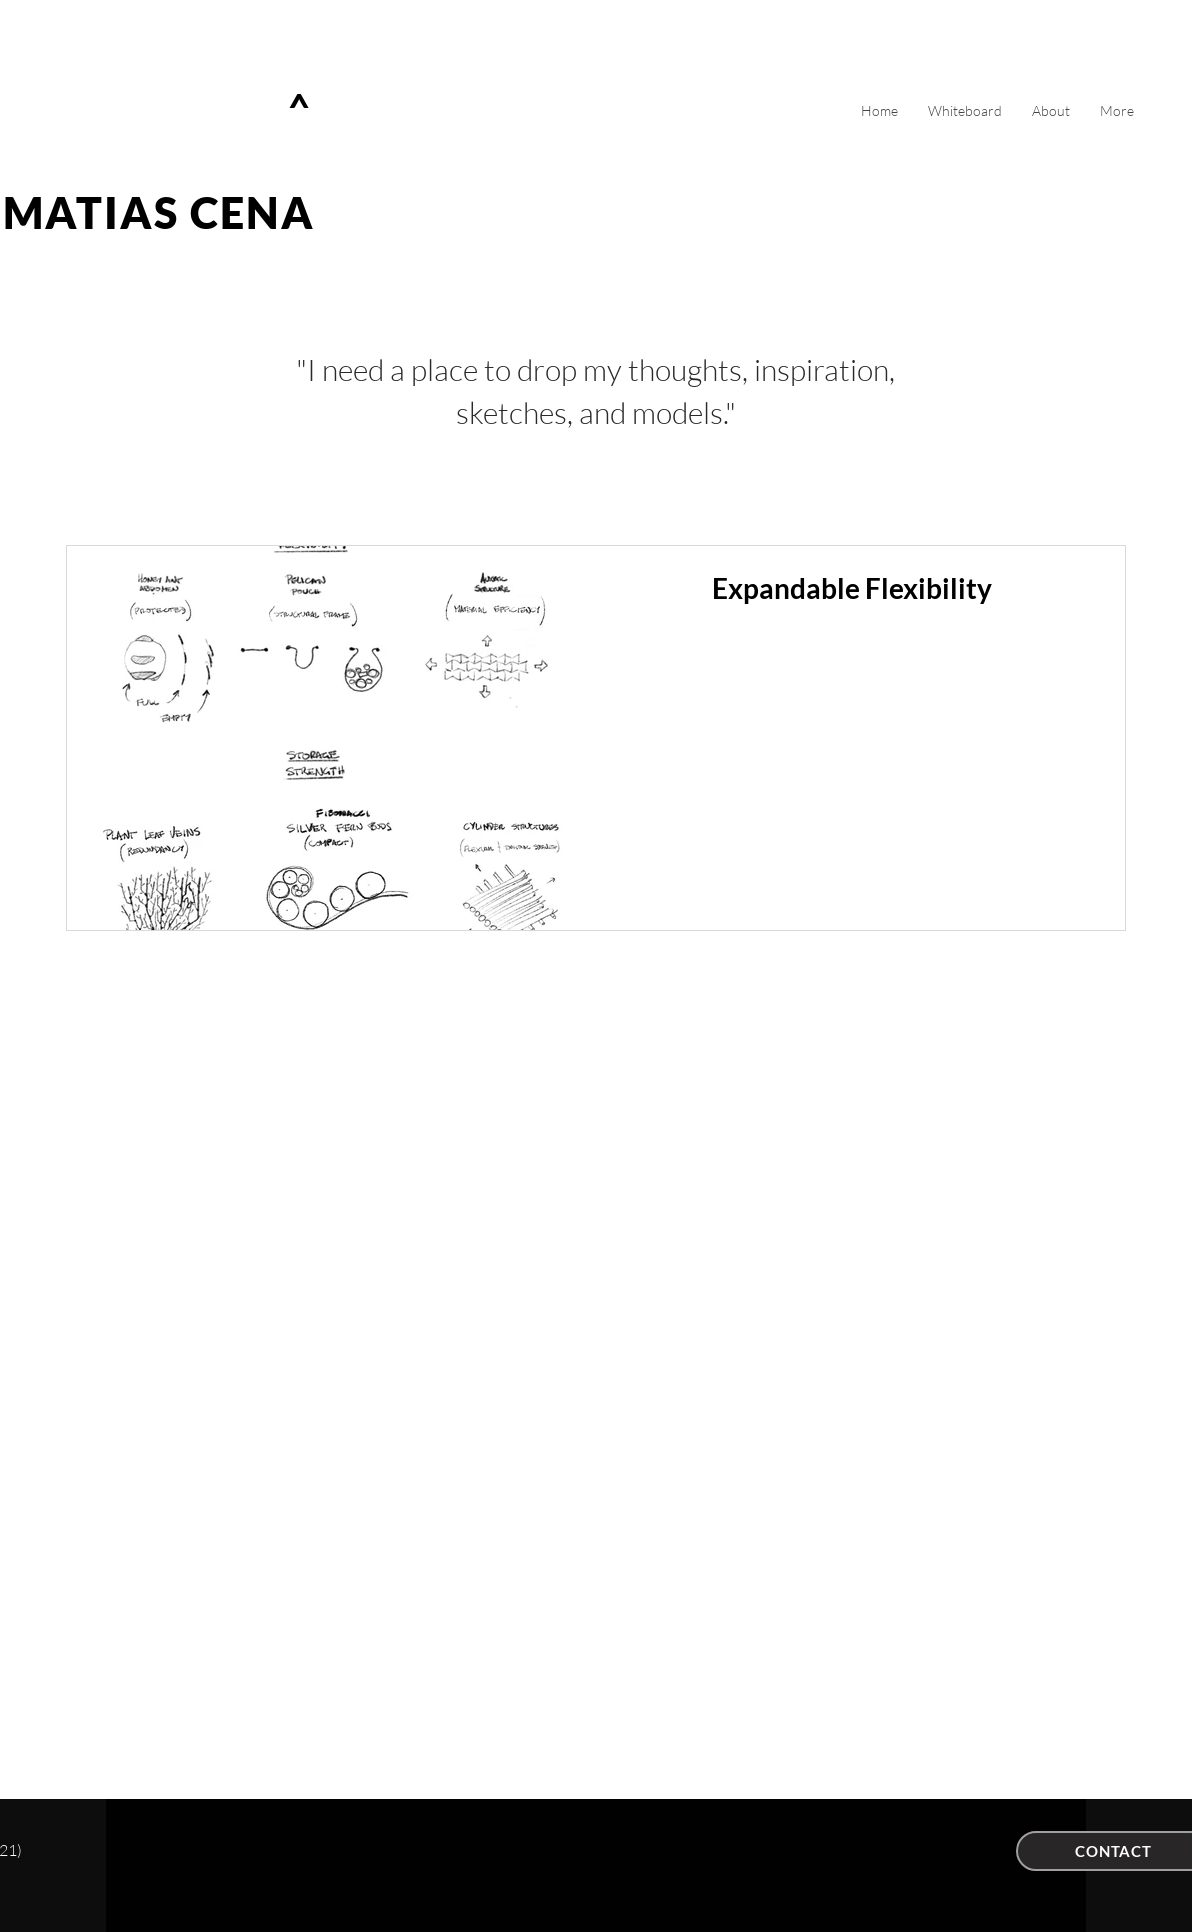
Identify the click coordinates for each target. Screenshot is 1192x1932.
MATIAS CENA (159, 212)
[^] (303, 109)
